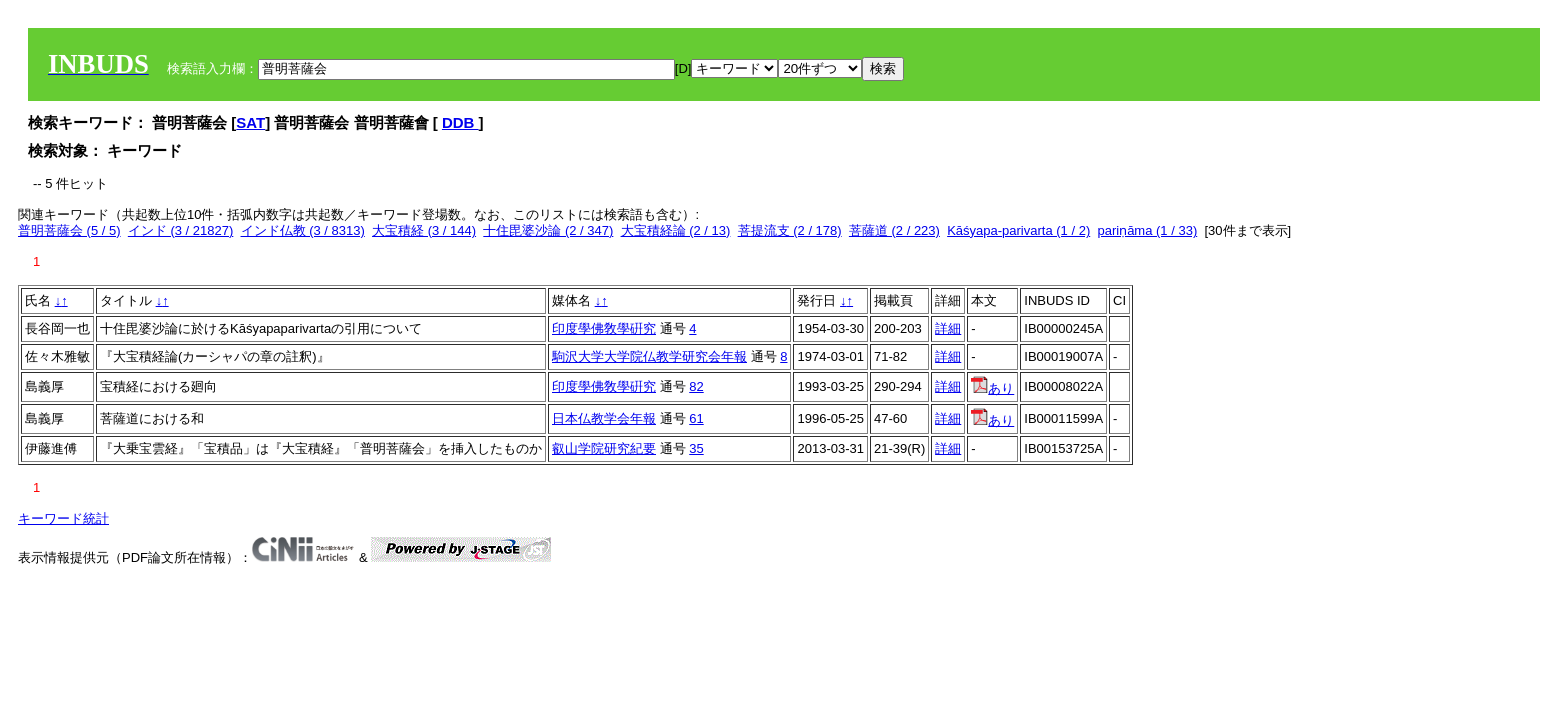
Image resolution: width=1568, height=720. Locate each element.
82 (696, 386)
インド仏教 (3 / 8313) (303, 230)
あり (992, 388)
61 (696, 418)
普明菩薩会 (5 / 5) (69, 230)
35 (696, 448)
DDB (460, 122)
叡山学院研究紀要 (604, 448)
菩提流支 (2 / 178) (790, 230)
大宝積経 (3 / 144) (424, 230)
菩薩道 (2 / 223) (894, 230)
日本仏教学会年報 (604, 418)
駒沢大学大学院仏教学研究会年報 (649, 356)
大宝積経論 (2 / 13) (676, 230)
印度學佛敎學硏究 (604, 328)
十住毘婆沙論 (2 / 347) (548, 230)
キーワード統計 (63, 518)
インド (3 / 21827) (181, 230)
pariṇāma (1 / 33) (1147, 230)
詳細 (948, 328)
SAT (250, 122)
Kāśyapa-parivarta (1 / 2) (1018, 230)
